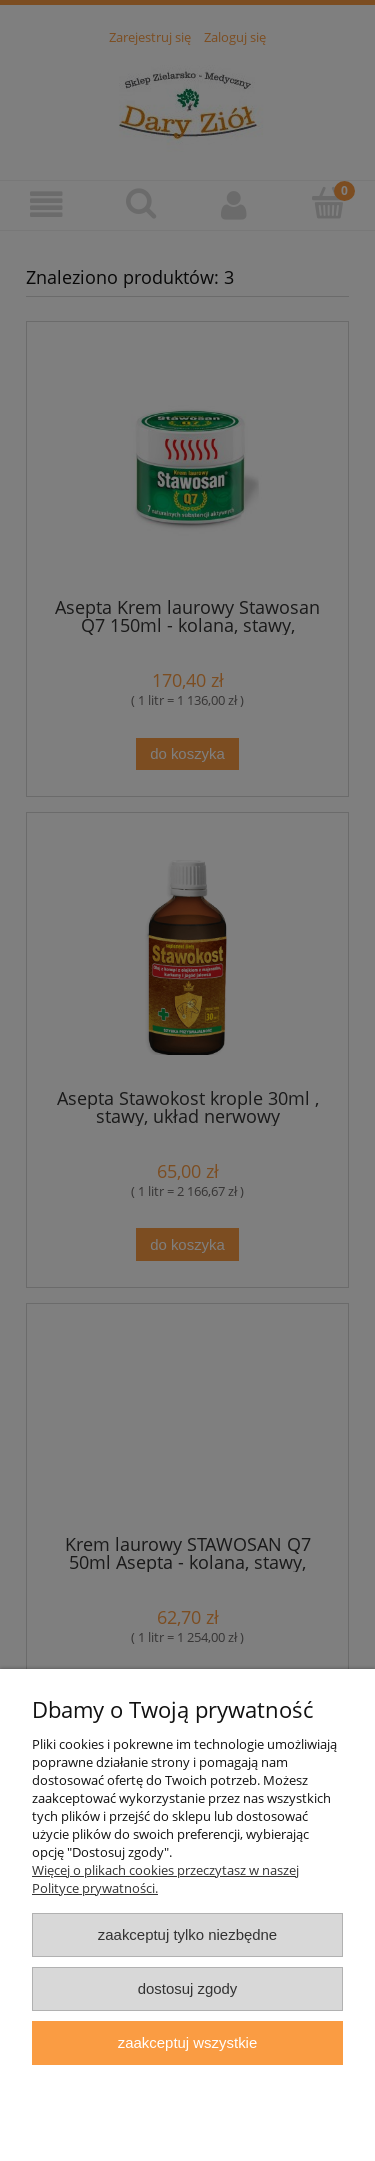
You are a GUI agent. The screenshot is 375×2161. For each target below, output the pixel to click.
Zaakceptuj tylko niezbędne (187, 1934)
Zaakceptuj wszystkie (187, 2042)
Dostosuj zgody (188, 1988)
